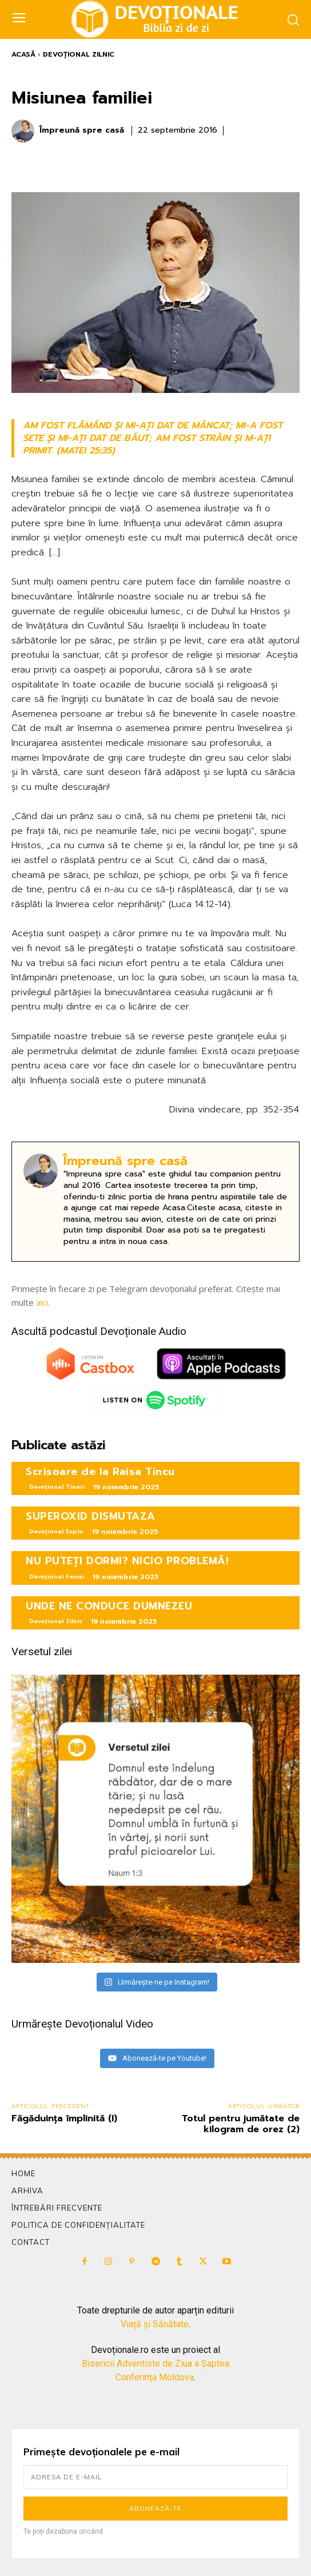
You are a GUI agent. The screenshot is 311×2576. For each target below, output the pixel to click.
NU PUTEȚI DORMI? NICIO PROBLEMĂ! (127, 1561)
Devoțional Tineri (57, 1486)
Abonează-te (155, 2509)
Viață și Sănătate (155, 2324)
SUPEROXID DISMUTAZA (91, 1516)
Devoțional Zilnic (78, 54)
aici (42, 1302)
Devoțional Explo (56, 1531)
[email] (155, 2477)
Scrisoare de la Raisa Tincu (100, 1472)
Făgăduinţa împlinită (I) (64, 2118)
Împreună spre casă (81, 131)
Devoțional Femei (56, 1576)
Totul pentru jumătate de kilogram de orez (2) (241, 2124)
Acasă (23, 54)
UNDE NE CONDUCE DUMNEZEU (109, 1606)
